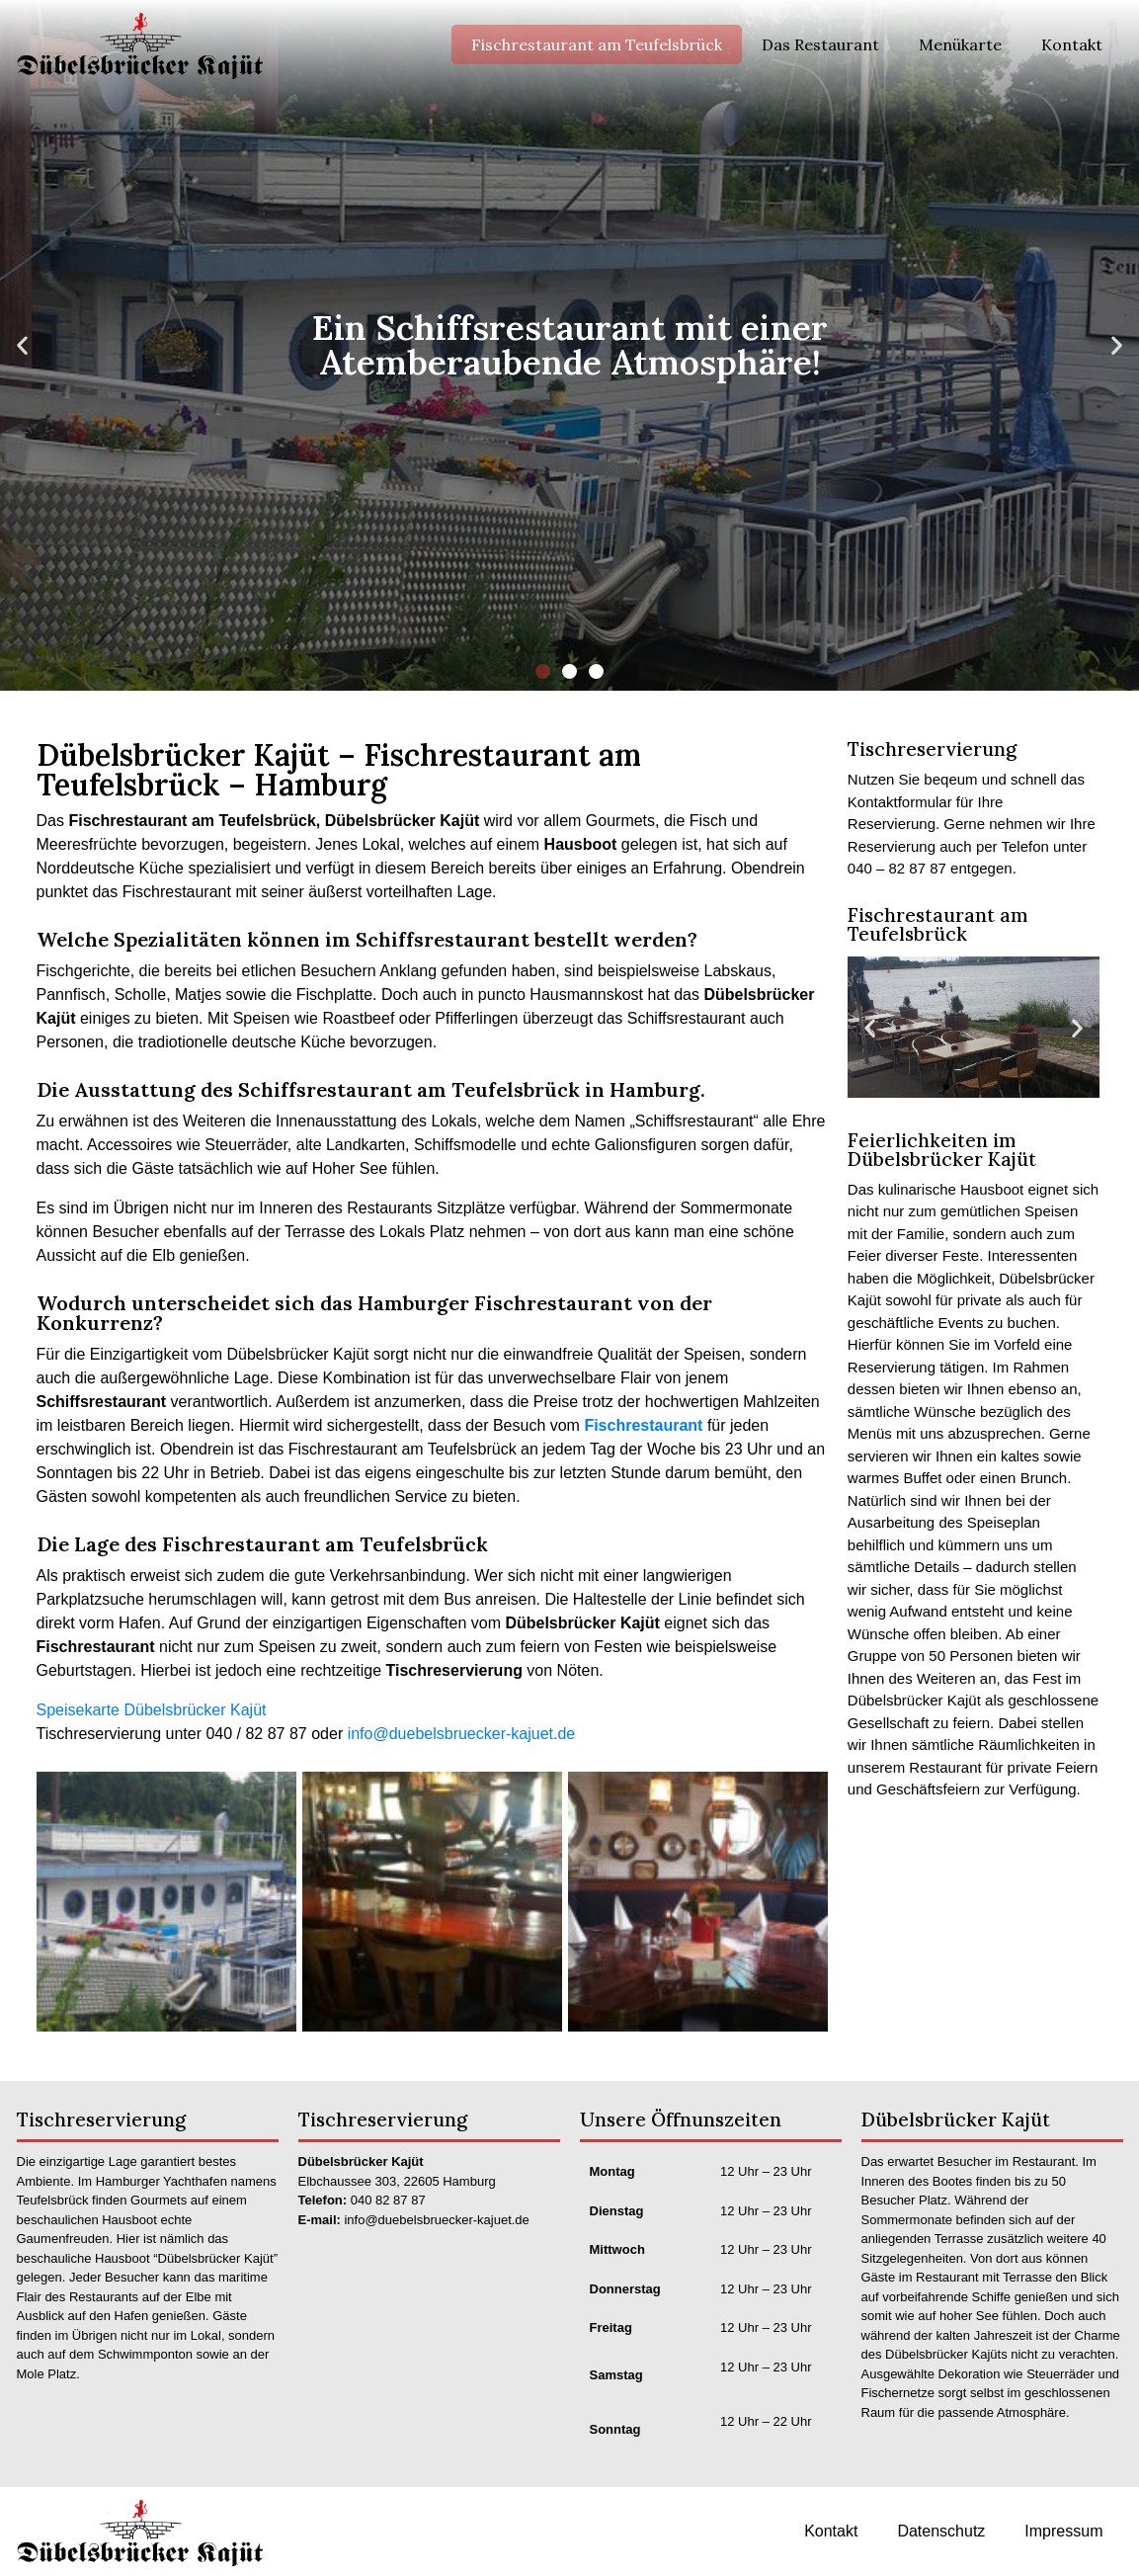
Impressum (1063, 2531)
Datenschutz (941, 2531)
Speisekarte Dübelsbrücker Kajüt (152, 1710)
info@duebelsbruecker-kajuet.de (462, 1733)
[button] (542, 671)
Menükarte (960, 44)
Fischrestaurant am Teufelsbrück (596, 44)
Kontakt (1071, 44)
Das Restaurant (820, 44)
